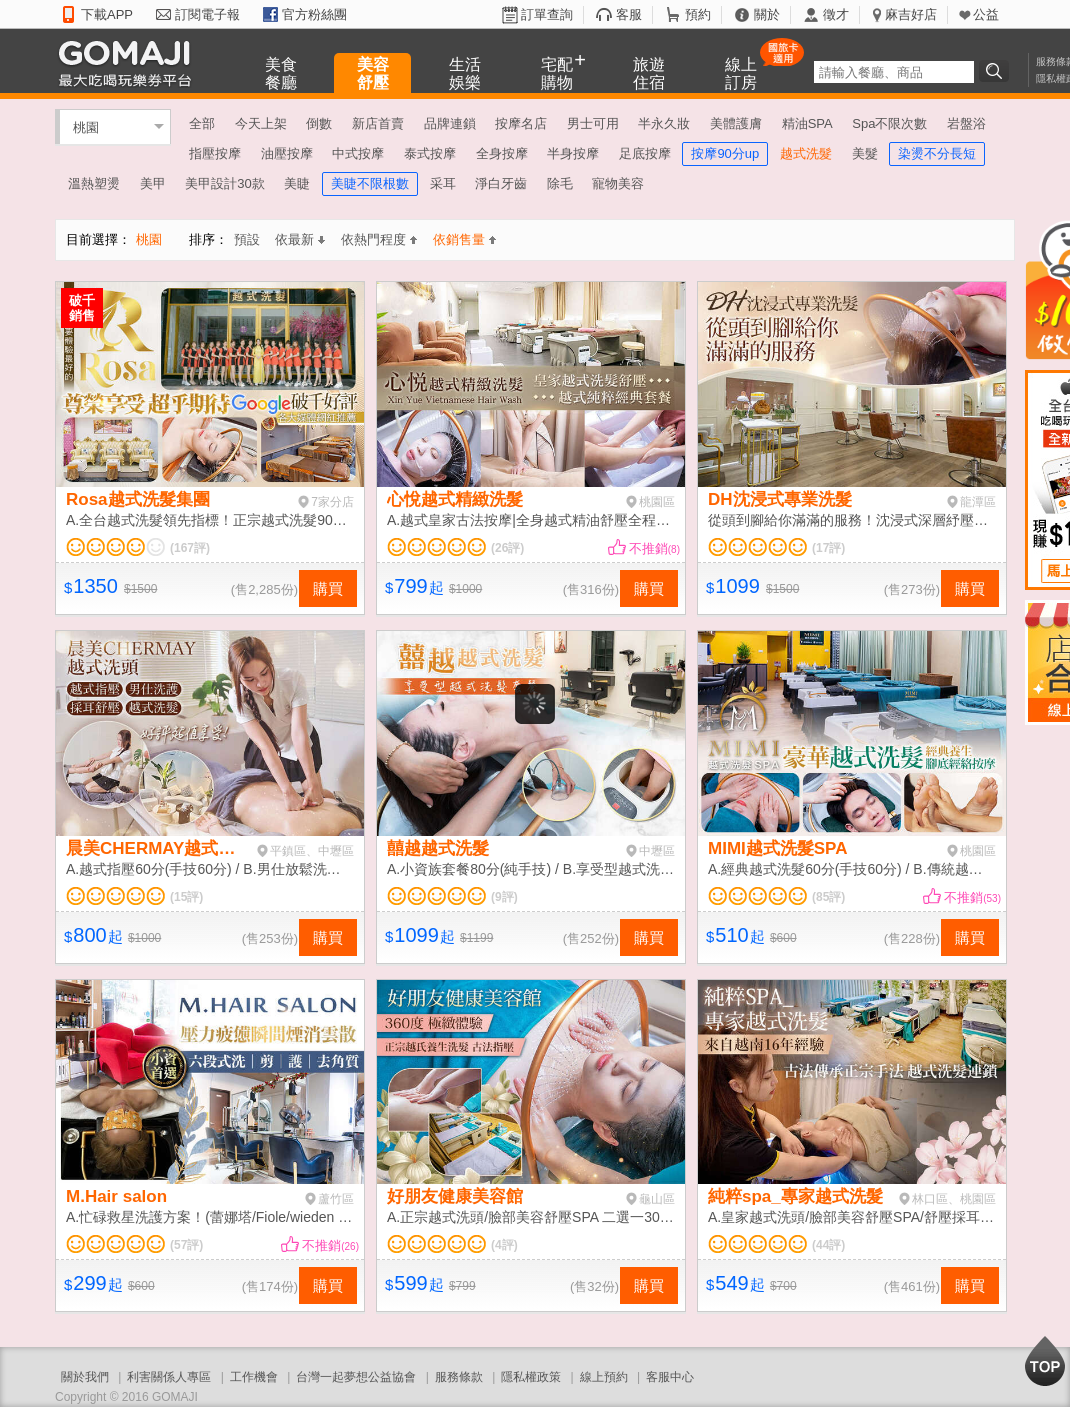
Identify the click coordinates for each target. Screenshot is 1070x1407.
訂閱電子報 (207, 14)
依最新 (300, 239)
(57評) (186, 1245)
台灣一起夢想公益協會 (356, 1377)
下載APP (107, 14)
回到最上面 (1045, 1361)
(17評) (828, 548)
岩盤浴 (966, 123)
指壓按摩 (215, 153)
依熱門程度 (379, 239)
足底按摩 (645, 153)
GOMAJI (130, 62)
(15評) (186, 897)
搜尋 (997, 71)
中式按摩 (358, 153)
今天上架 (261, 123)
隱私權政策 (531, 1377)
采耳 (443, 183)
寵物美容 (618, 183)
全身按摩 (502, 153)
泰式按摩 (430, 153)
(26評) (507, 548)
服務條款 (459, 1377)
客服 (629, 14)
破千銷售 (82, 308)
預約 (698, 14)
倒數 (319, 123)
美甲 (153, 183)
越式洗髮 (806, 153)
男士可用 (593, 123)
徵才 (836, 14)
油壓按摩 (287, 153)
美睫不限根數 (370, 183)
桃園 (86, 126)
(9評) (504, 897)
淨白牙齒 (501, 183)
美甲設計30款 (224, 183)
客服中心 (670, 1377)
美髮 (865, 153)
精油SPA (807, 123)
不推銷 (654, 548)
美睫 (297, 183)
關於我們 (85, 1377)
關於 (767, 14)
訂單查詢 (547, 14)
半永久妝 (664, 123)
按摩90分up (725, 153)
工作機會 (254, 1377)
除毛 (560, 183)
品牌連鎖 (450, 123)
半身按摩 (573, 153)
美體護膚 (736, 123)
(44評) (828, 1245)
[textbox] (894, 72)
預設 (247, 239)
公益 (986, 14)
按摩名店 (521, 123)
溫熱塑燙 (94, 183)
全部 (202, 123)
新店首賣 (378, 123)
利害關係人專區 (169, 1377)
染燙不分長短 (937, 153)
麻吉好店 (911, 14)
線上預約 (604, 1377)
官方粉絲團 (314, 14)
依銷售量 (464, 239)
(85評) (828, 897)
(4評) (504, 1245)
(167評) (190, 548)
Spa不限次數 (889, 123)
